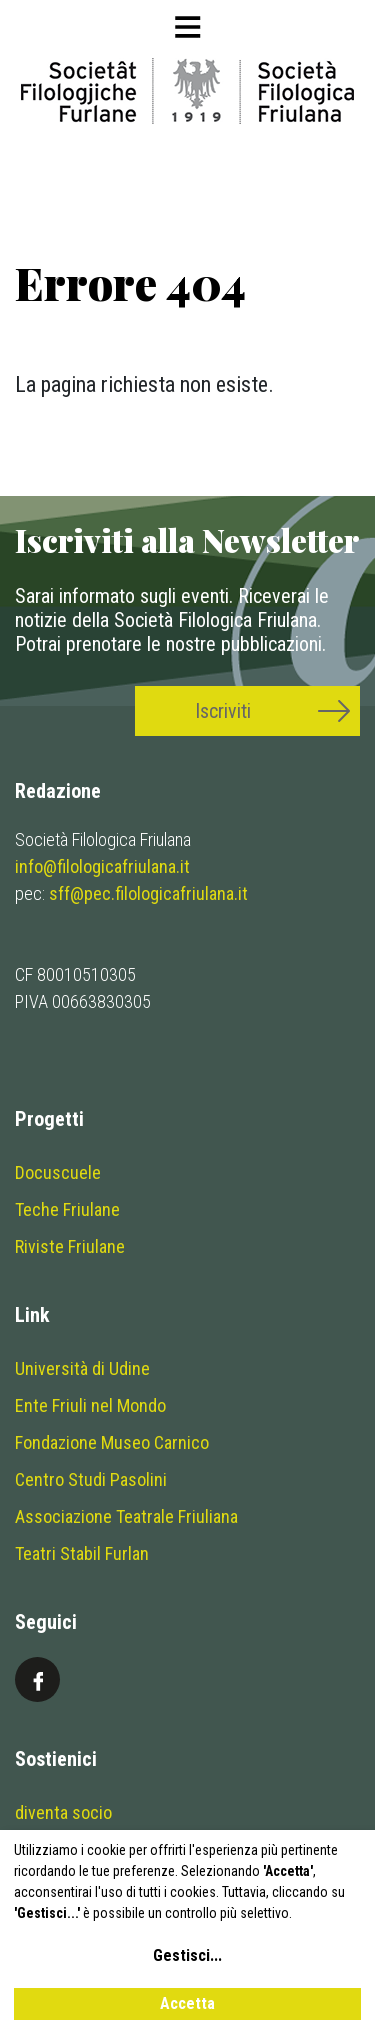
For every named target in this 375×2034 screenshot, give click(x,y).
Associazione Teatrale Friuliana (126, 1516)
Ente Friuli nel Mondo (90, 1405)
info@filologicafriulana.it (102, 866)
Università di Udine (82, 1368)
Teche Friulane (67, 1209)
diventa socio (63, 1812)
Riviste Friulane (70, 1246)
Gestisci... (187, 1955)
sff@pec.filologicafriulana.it (148, 893)
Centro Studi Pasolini (91, 1479)
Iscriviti (223, 711)
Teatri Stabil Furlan (82, 1553)
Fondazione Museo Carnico (112, 1442)
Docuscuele (58, 1172)
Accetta (187, 2003)
